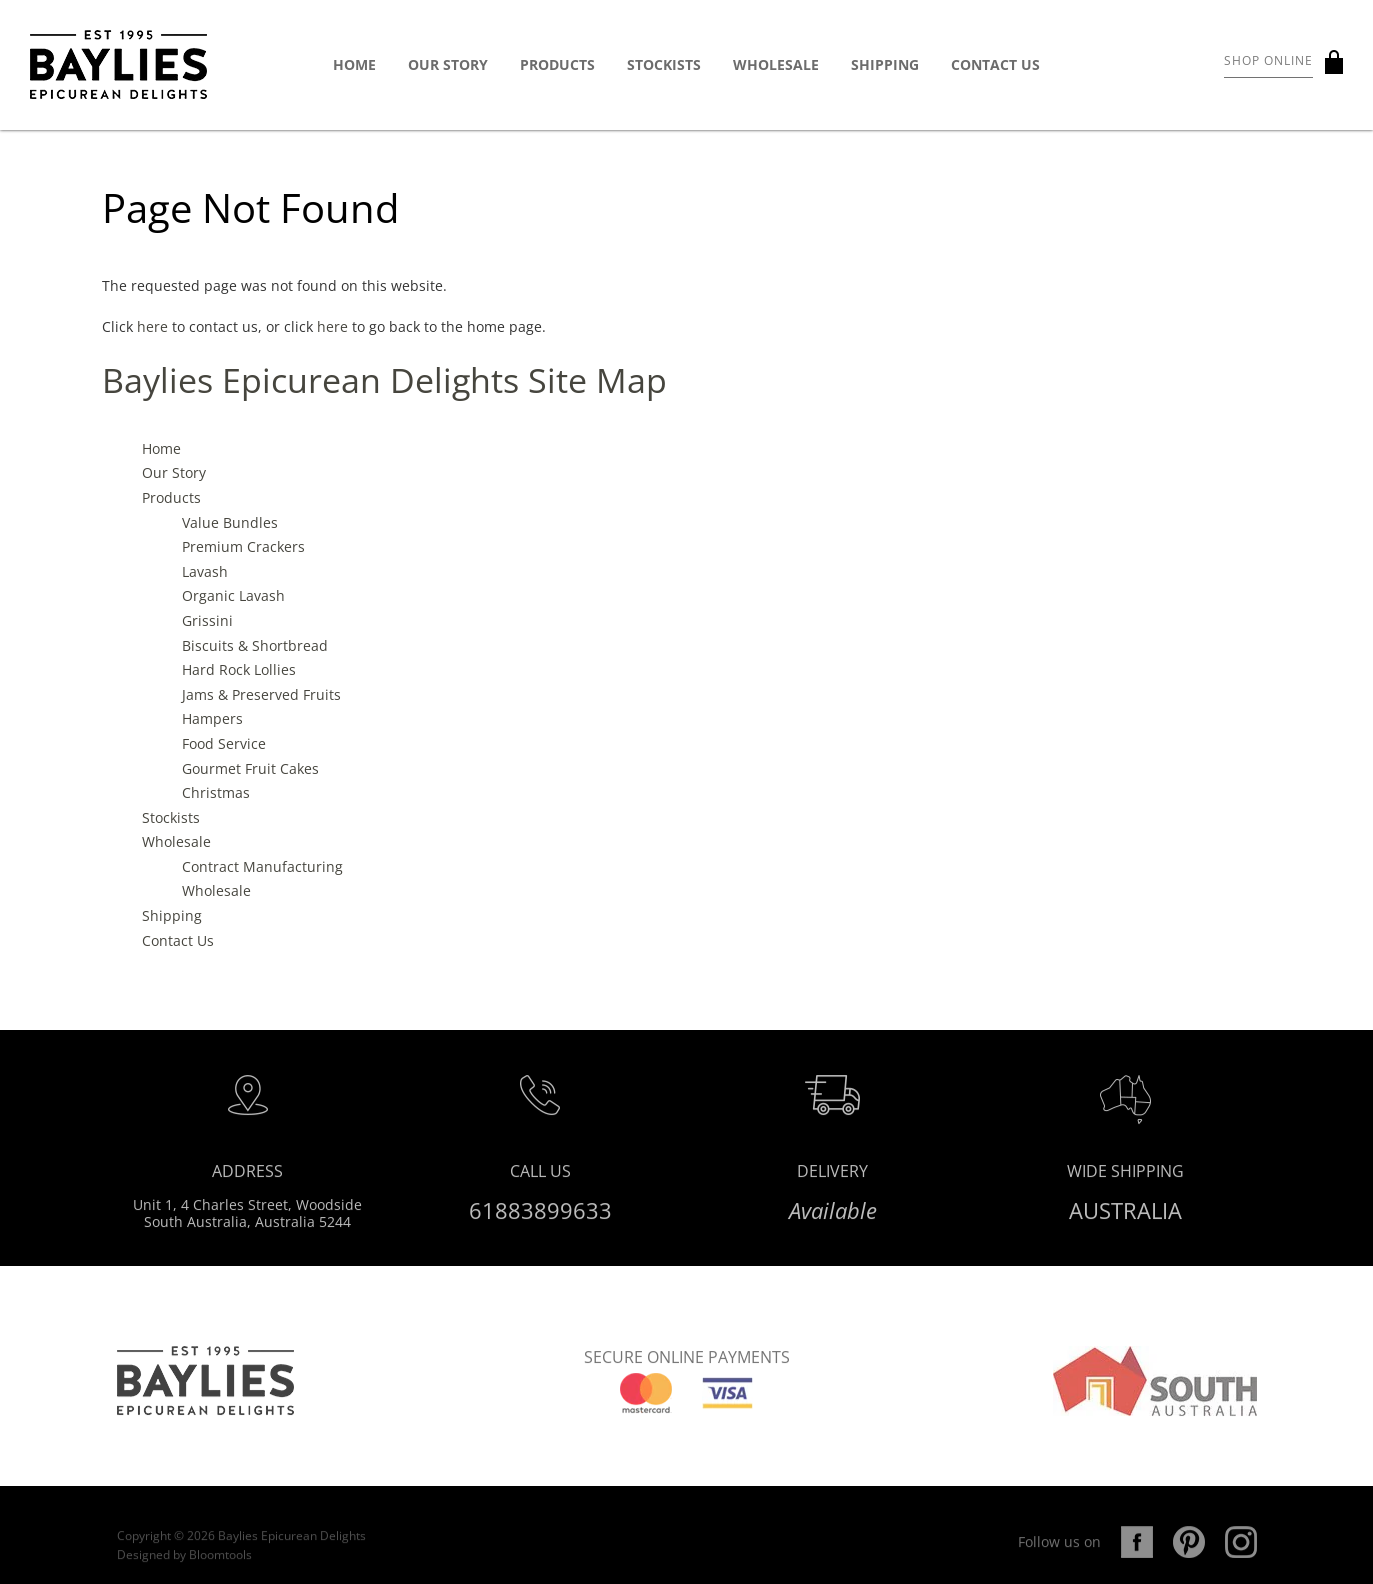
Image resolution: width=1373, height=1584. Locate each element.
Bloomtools (220, 1566)
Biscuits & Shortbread (255, 645)
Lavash (205, 571)
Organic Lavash (233, 596)
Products (557, 64)
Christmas (216, 792)
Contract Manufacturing (262, 866)
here (152, 326)
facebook (1137, 1554)
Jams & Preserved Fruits (261, 694)
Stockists (664, 64)
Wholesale (776, 64)
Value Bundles (230, 522)
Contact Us (995, 64)
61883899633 (540, 1216)
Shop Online (1268, 60)
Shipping (885, 64)
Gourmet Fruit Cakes (250, 768)
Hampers (212, 719)
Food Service (224, 743)
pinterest (1189, 1554)
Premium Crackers (243, 546)
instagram (1241, 1554)
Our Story (448, 64)
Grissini (207, 620)
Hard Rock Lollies (239, 669)
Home (354, 64)
